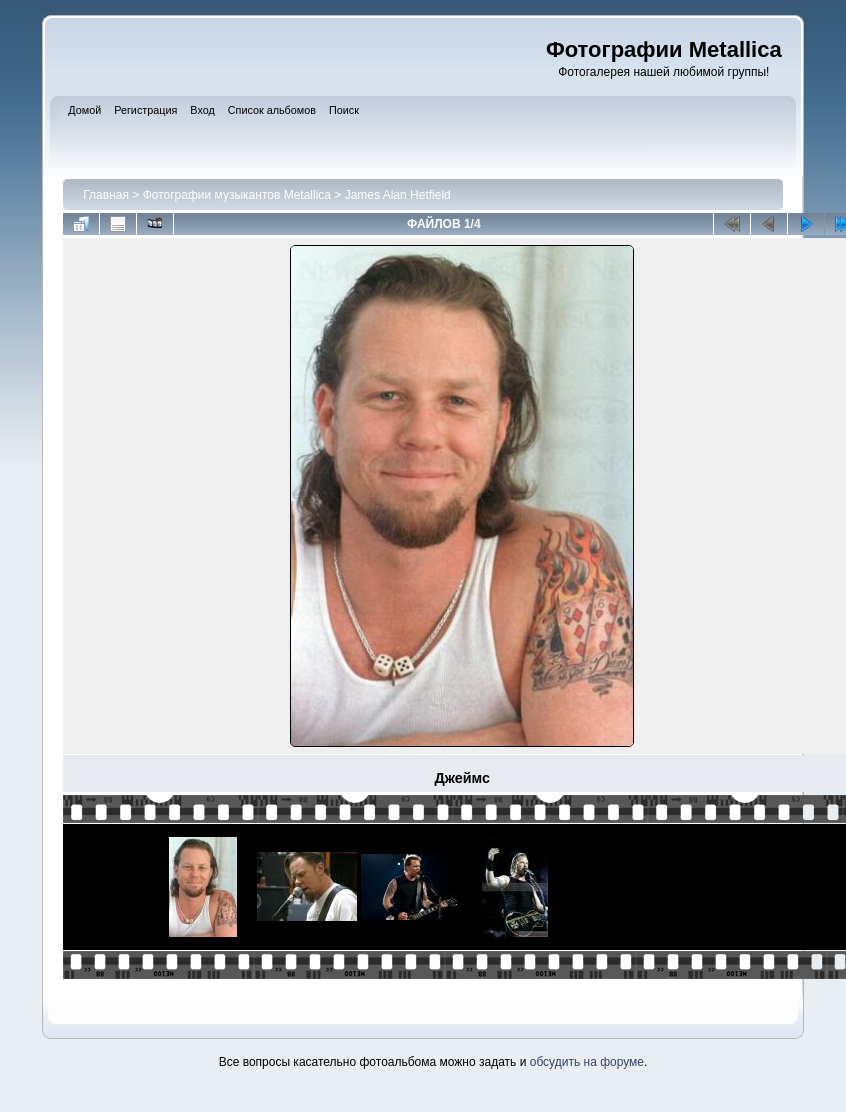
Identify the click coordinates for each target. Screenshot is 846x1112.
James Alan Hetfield (398, 195)
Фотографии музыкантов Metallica (237, 195)
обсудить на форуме (587, 1062)
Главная (106, 195)
